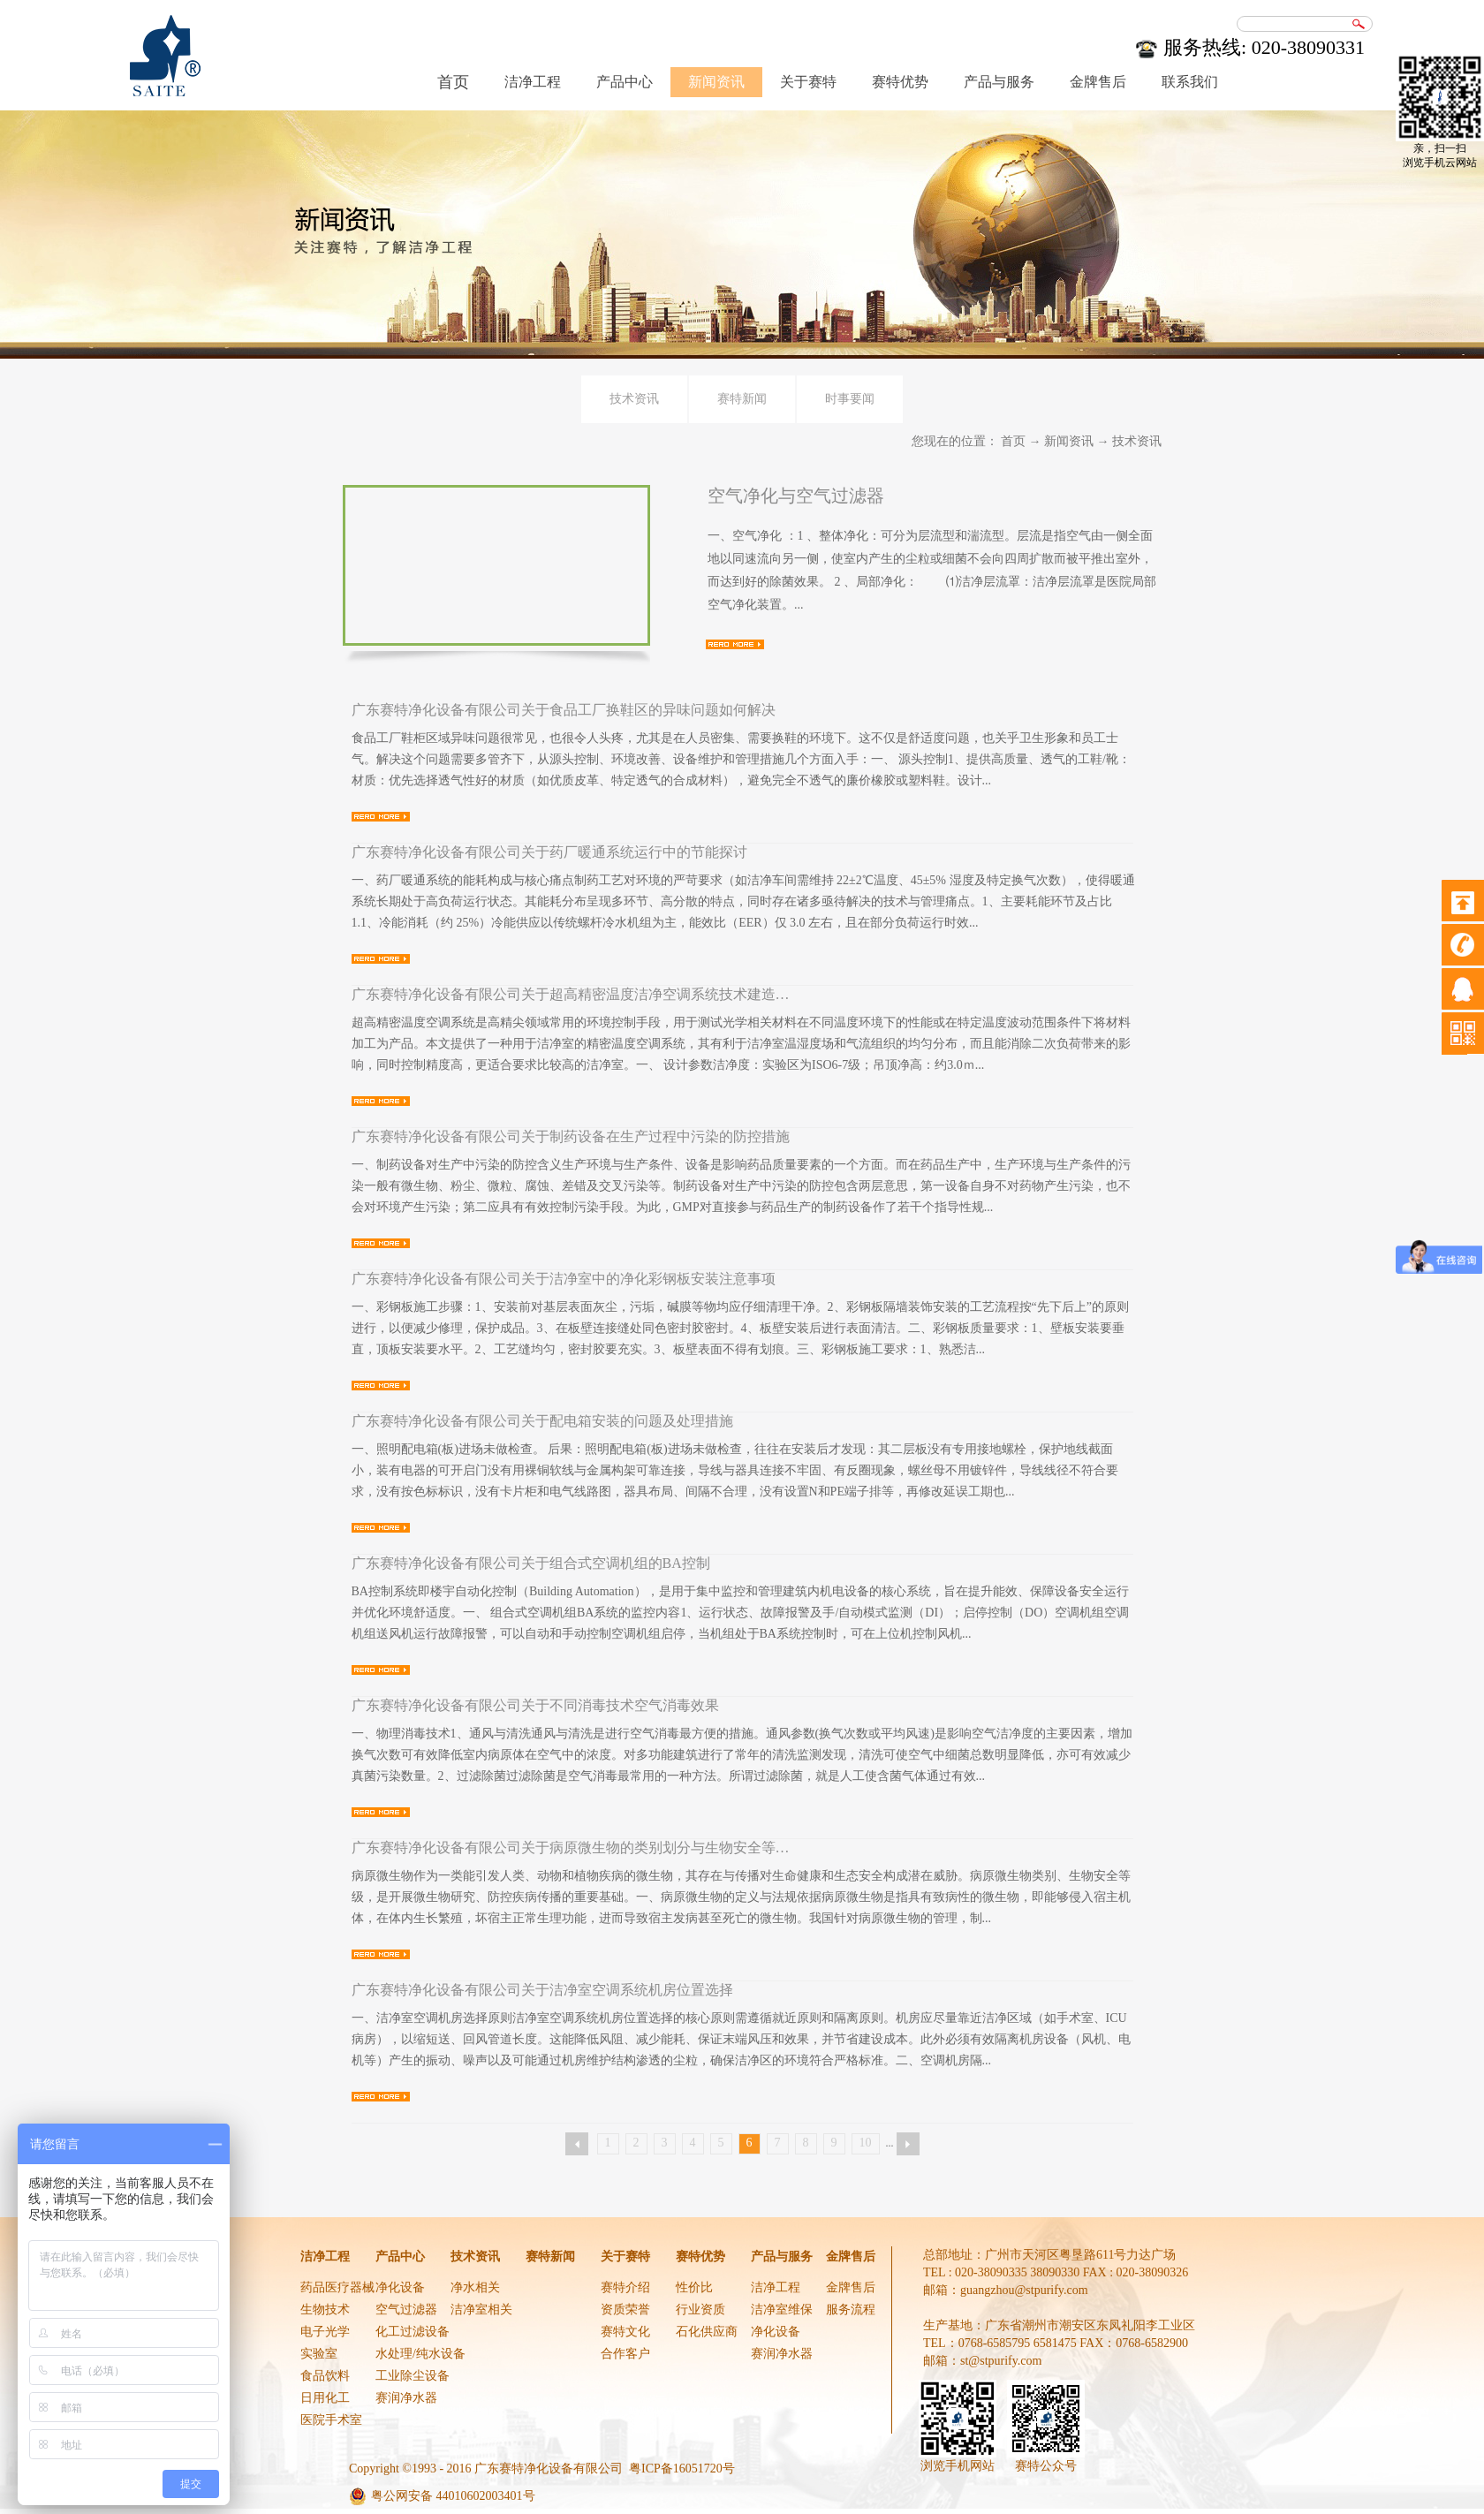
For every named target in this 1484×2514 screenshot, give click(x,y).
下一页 (908, 2143)
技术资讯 (1137, 441)
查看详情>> (735, 644)
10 (865, 2142)
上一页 (576, 2143)
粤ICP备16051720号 (682, 2468)
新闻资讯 (1069, 441)
